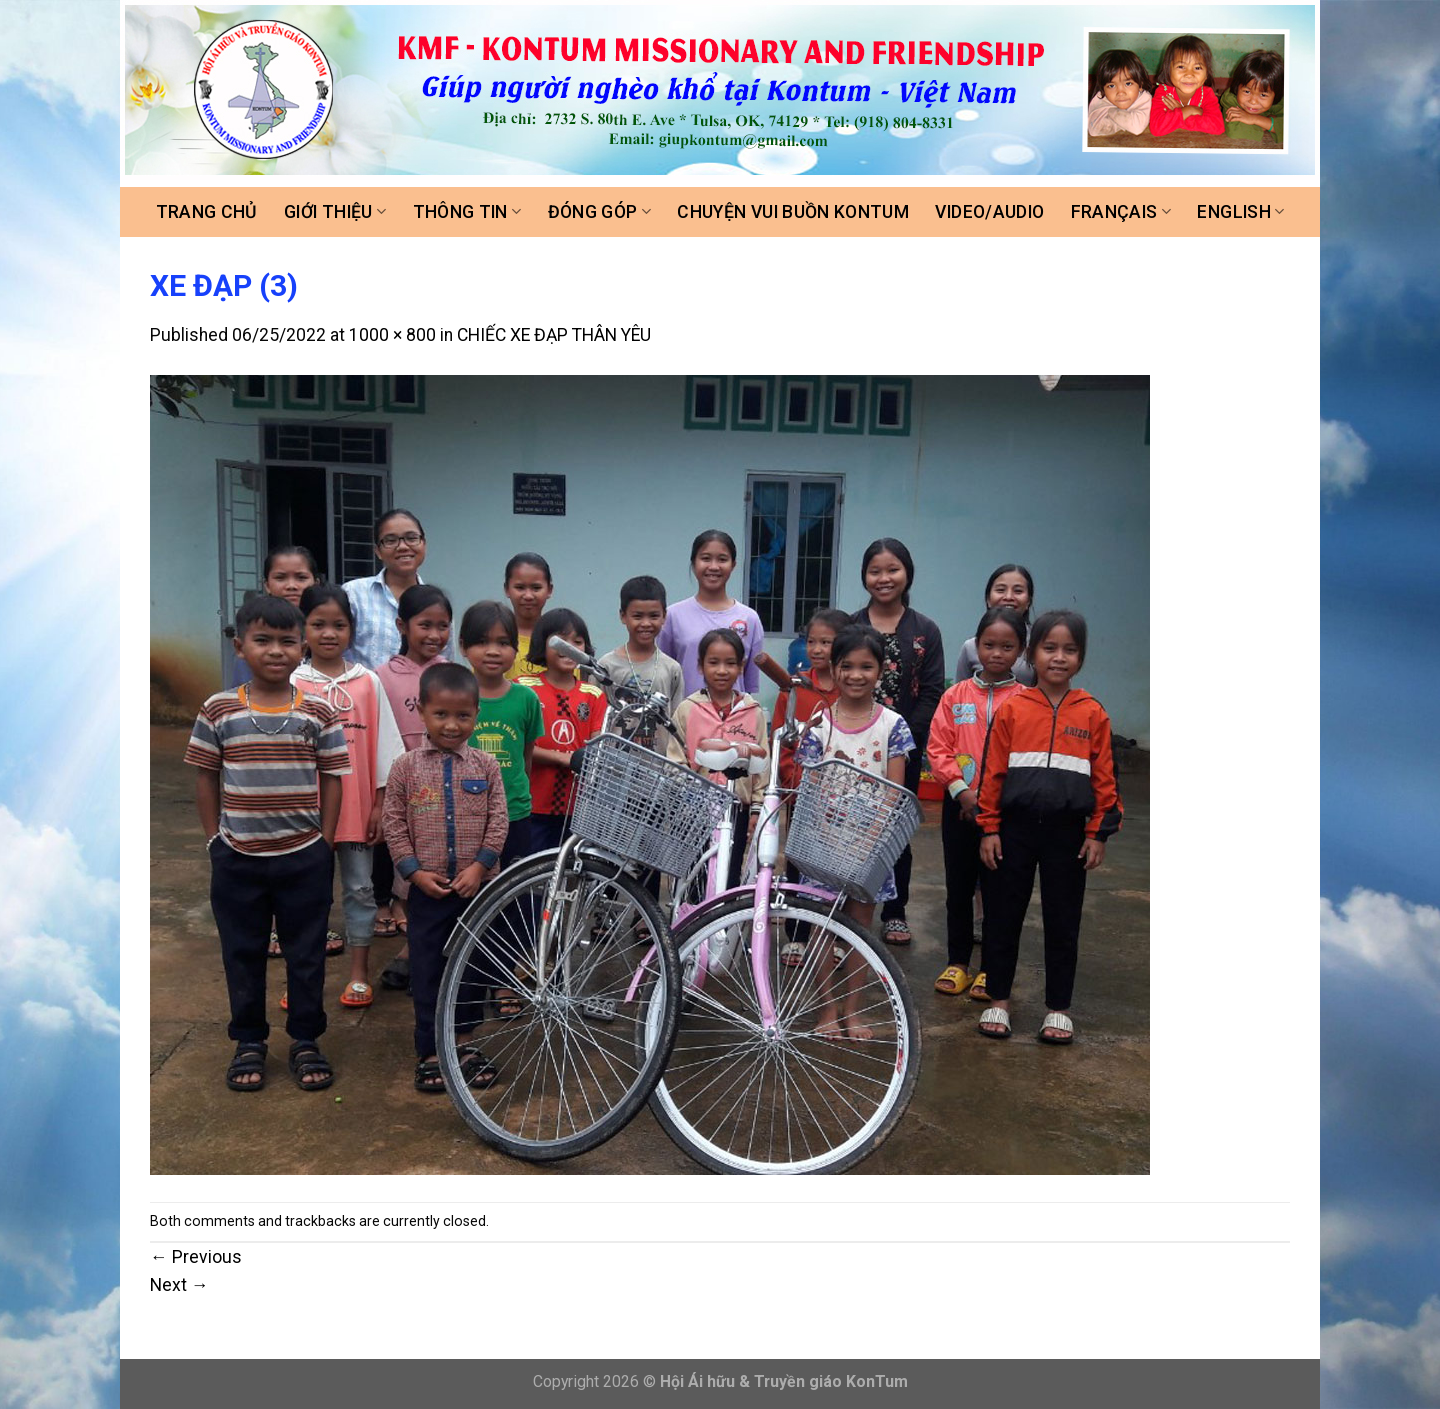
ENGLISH (1240, 212)
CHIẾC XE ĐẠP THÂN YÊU (554, 335)
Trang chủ (207, 212)
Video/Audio (989, 212)
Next (179, 1285)
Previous (196, 1257)
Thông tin (467, 212)
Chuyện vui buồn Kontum (793, 212)
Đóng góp (599, 212)
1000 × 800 (392, 335)
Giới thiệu (335, 212)
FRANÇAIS (1121, 212)
